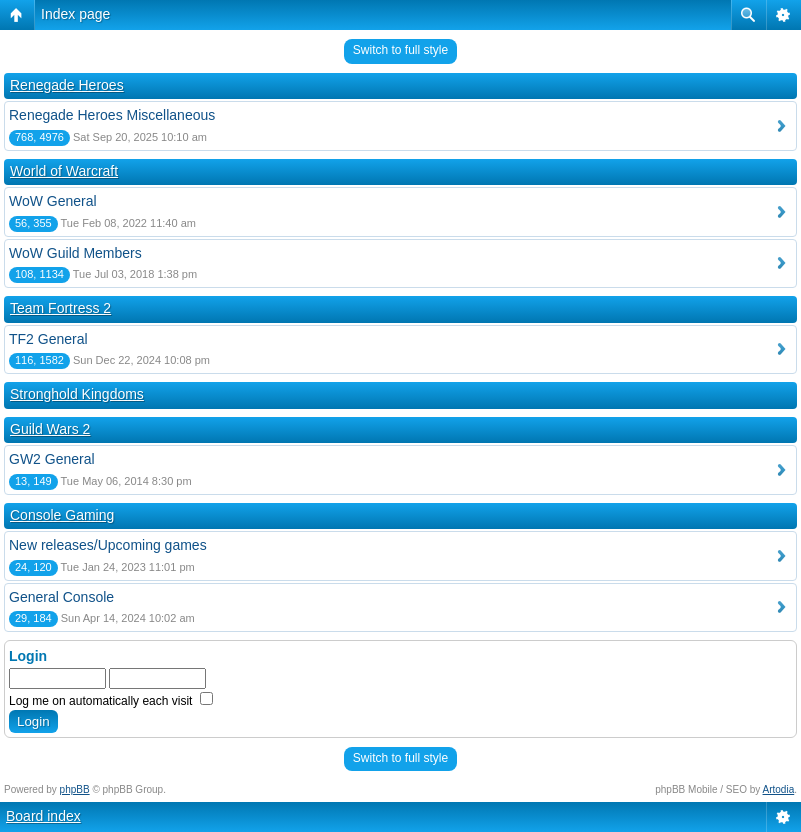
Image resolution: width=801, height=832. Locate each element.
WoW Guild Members (75, 253)
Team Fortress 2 (60, 308)
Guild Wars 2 (50, 429)
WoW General (53, 201)
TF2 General (48, 339)
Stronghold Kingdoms (77, 394)
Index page (75, 14)
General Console (61, 597)
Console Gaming (62, 515)
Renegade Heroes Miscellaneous (112, 115)
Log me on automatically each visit (111, 701)
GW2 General (52, 459)
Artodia (779, 789)
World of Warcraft (64, 171)
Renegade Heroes (67, 85)
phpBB (75, 789)
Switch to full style (400, 50)
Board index (43, 816)
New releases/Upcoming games (108, 545)
